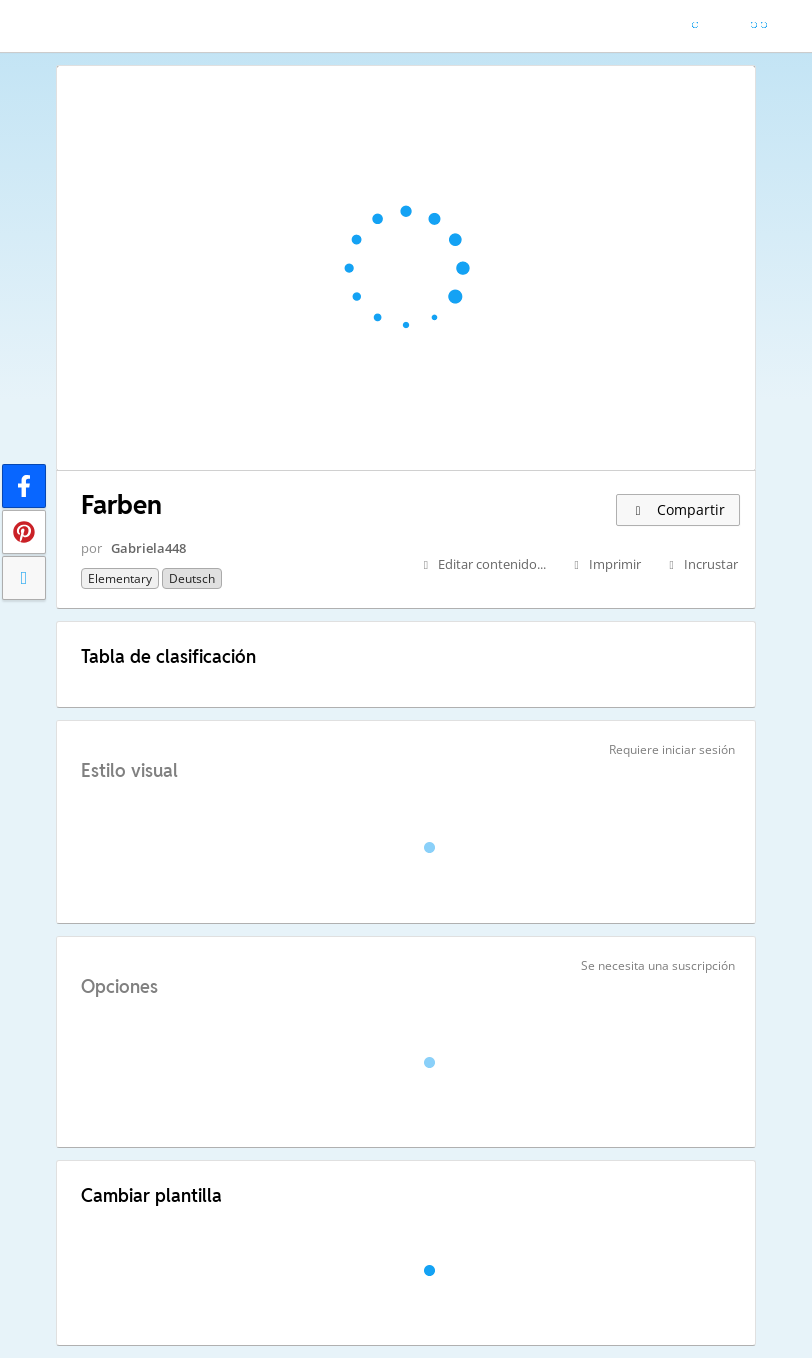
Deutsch (192, 578)
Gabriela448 (148, 548)
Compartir (678, 509)
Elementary (120, 578)
